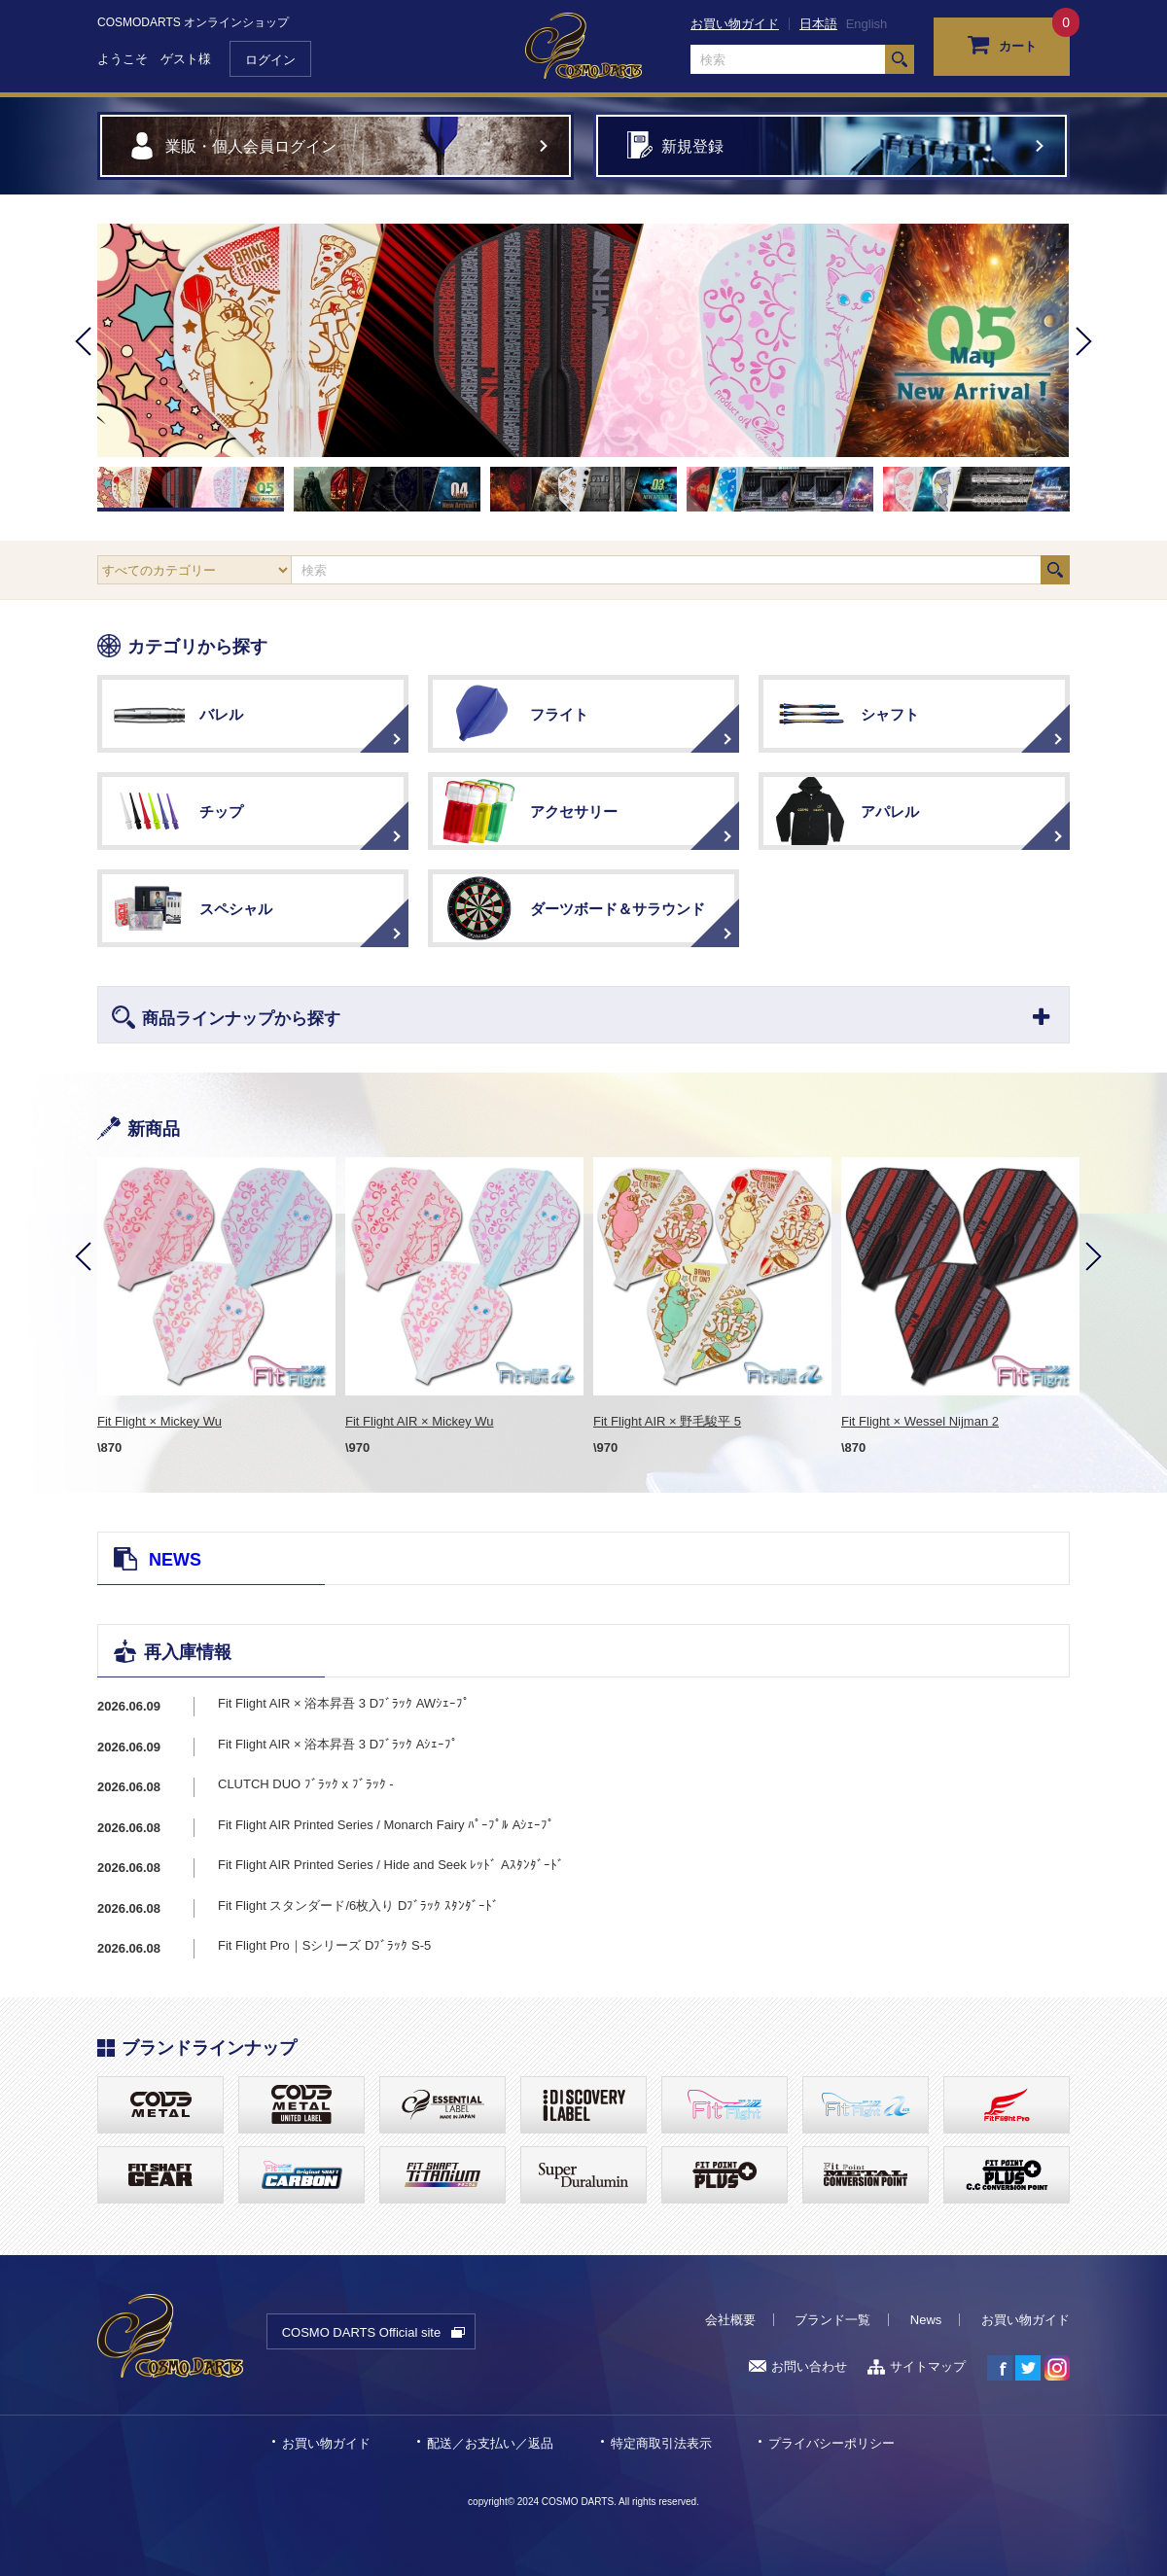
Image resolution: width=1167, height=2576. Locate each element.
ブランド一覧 (832, 2319)
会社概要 (730, 2319)
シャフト (890, 714)
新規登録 (692, 146)
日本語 (818, 24)
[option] (583, 340)
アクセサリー (574, 811)
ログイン (270, 60)
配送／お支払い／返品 (490, 2443)
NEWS (175, 1560)
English (867, 24)
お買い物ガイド (734, 24)
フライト (559, 714)
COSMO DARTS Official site (362, 2332)
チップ (221, 811)
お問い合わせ (798, 2366)
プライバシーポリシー (831, 2443)
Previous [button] (83, 367)
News (926, 2319)
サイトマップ (916, 2366)
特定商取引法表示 (661, 2443)
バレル (221, 714)
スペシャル (235, 908)
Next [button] (1084, 367)
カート (1002, 43)
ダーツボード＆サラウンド (617, 908)
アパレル (890, 811)
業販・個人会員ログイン (250, 146)
